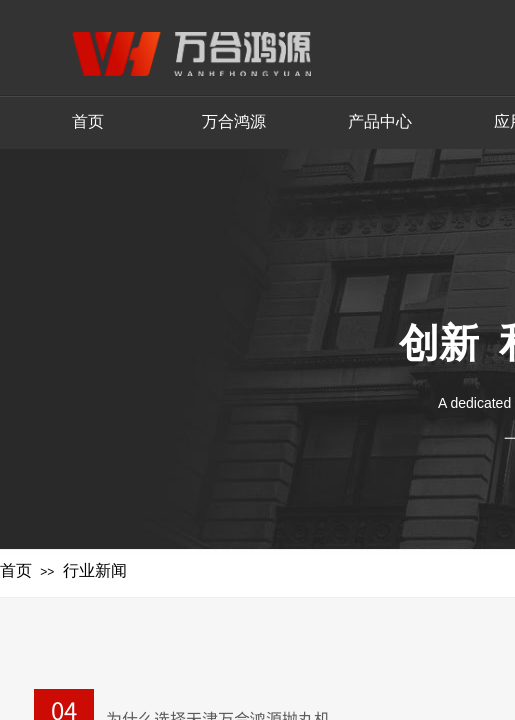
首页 (16, 570)
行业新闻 (95, 570)
